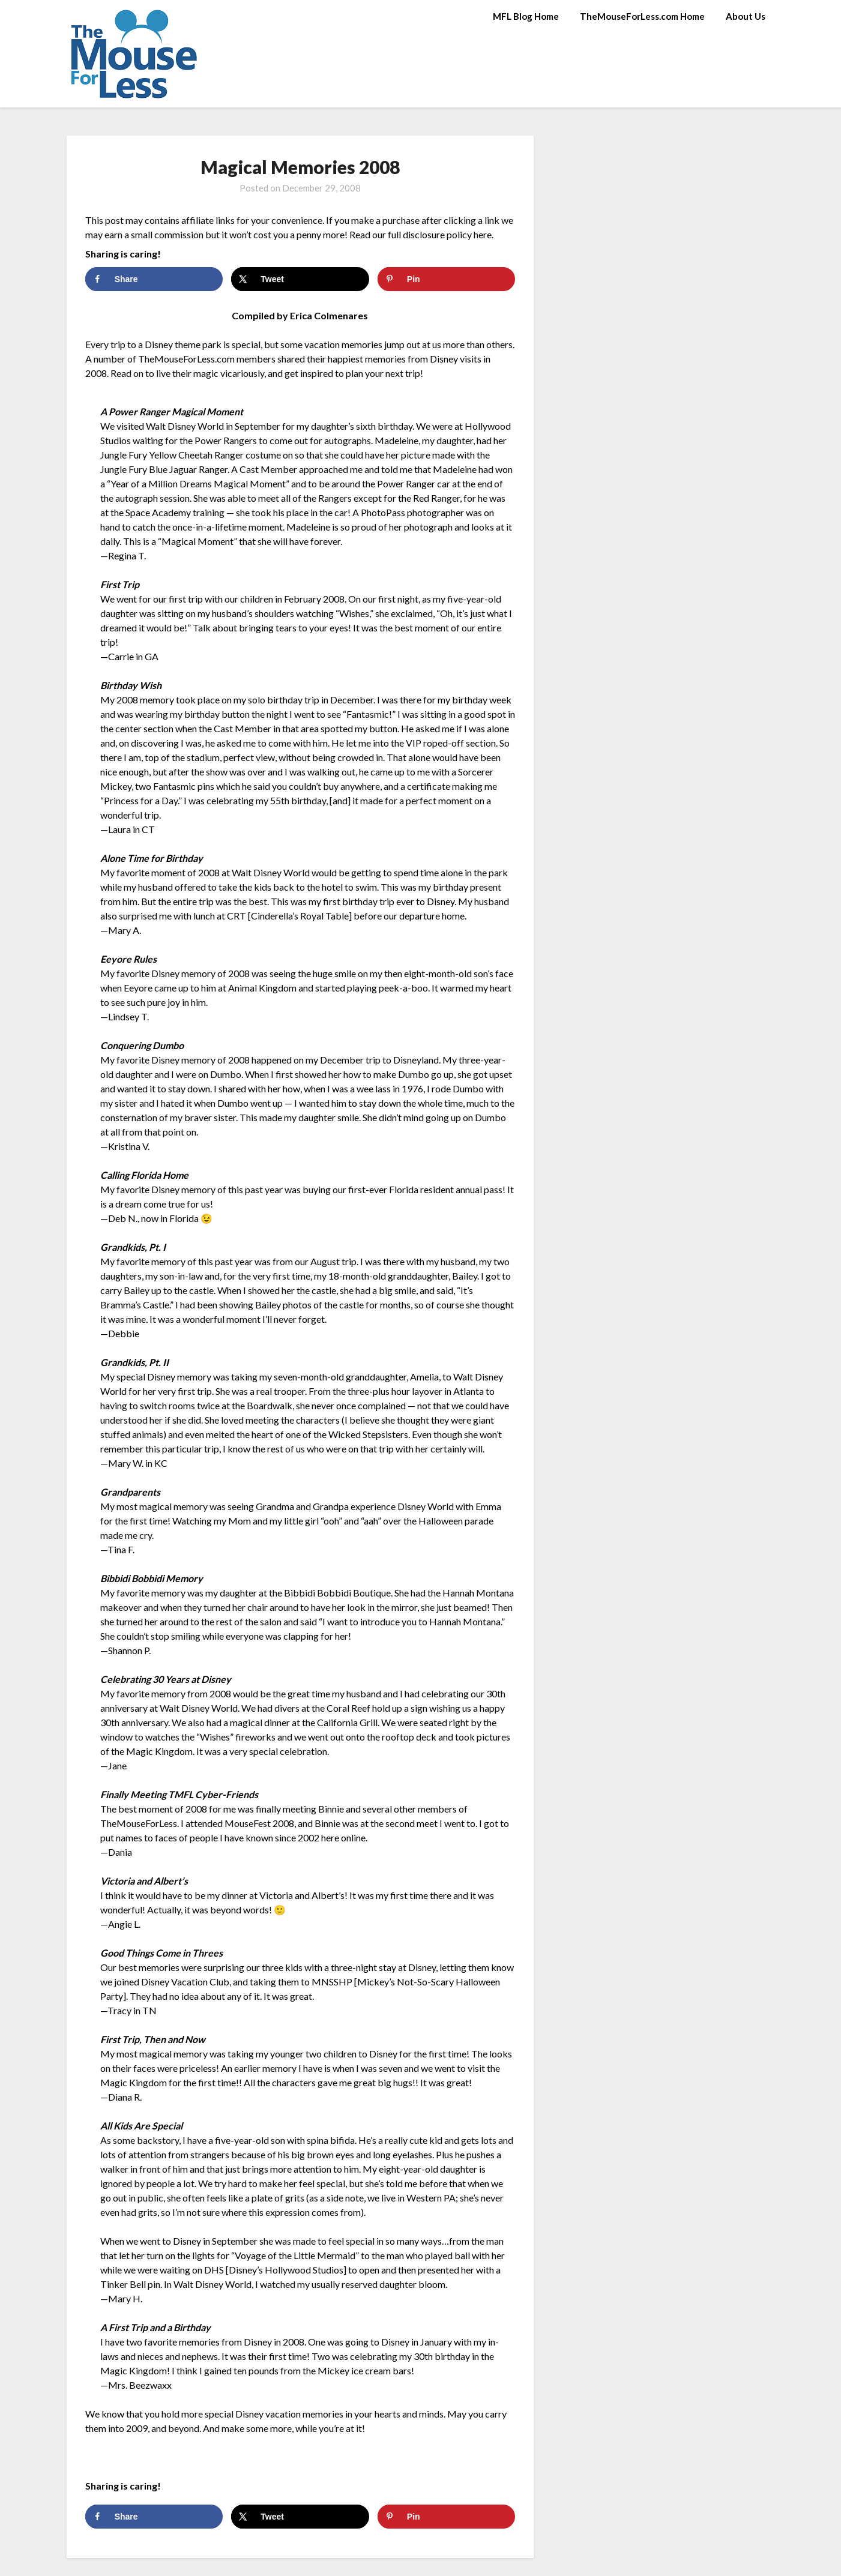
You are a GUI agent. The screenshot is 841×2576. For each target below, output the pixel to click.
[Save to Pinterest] (446, 279)
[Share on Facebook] (154, 279)
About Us (745, 16)
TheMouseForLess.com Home (642, 16)
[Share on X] (300, 279)
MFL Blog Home (526, 16)
